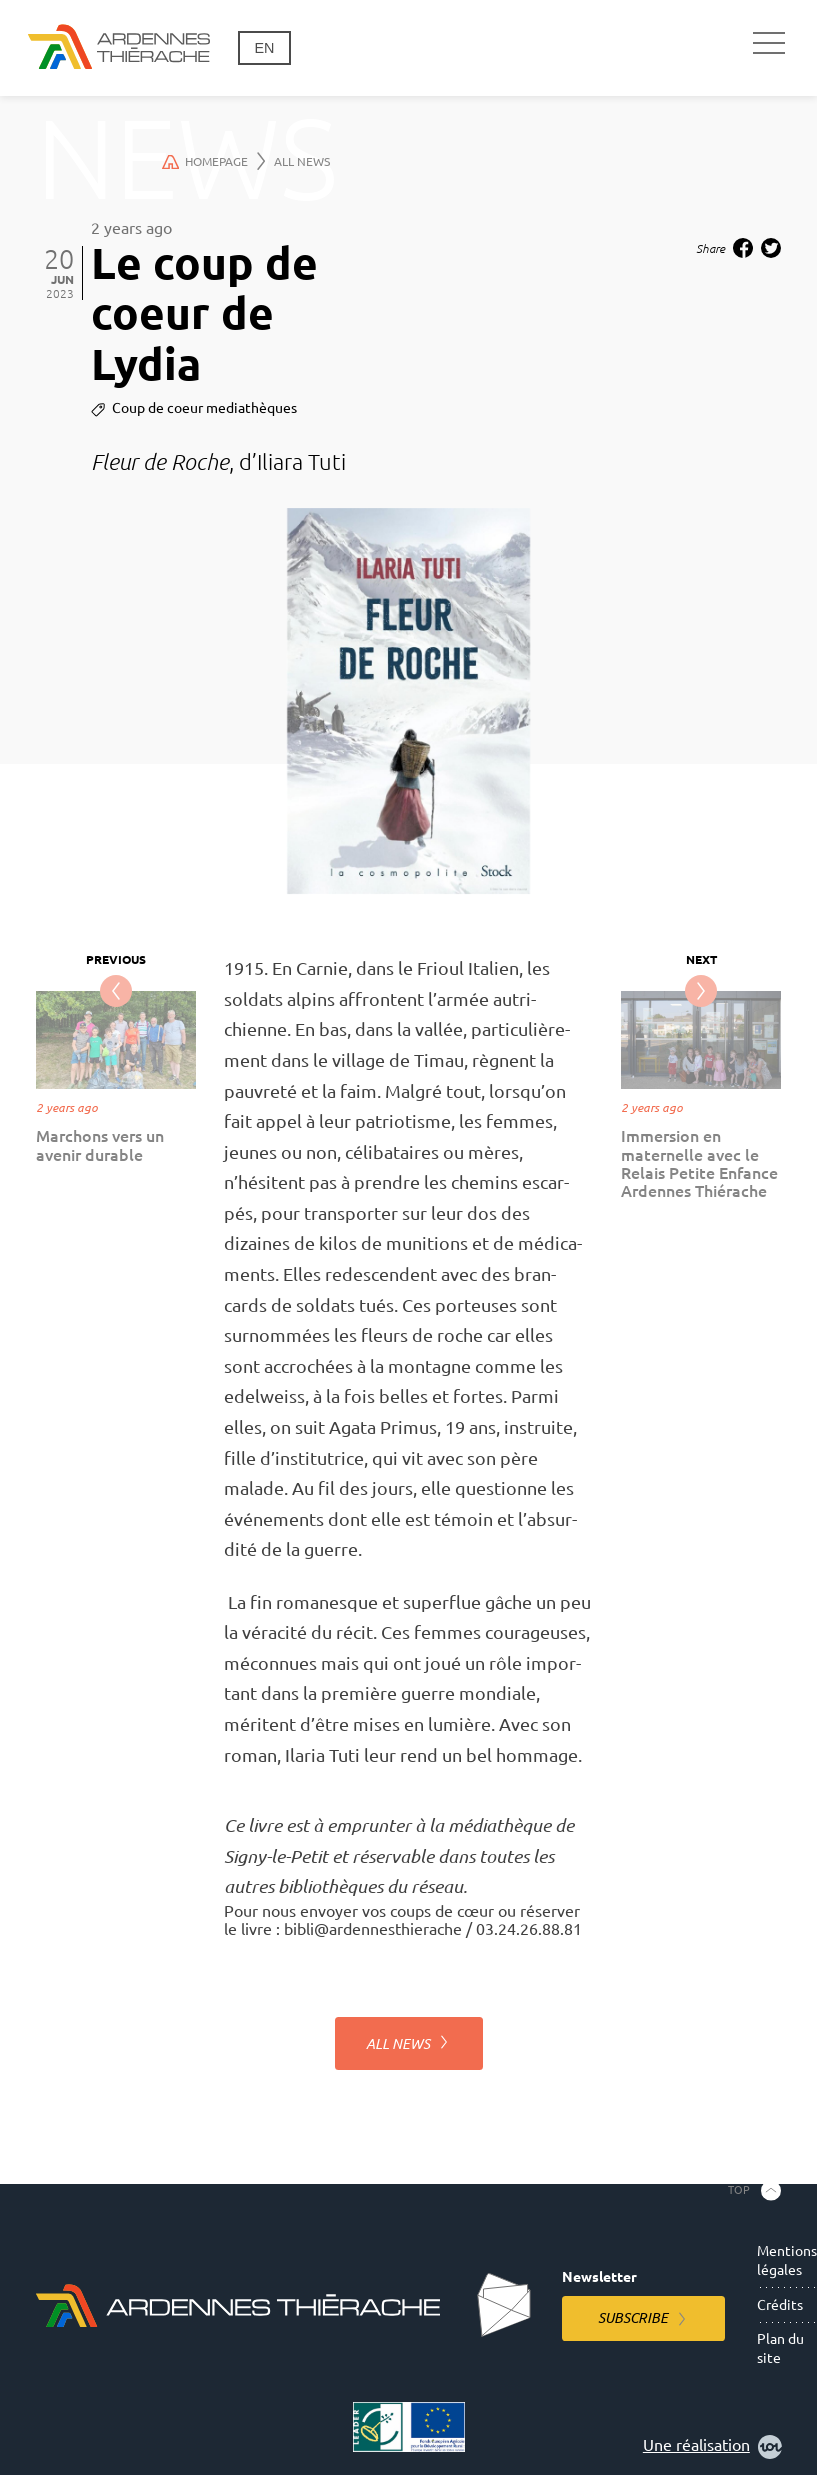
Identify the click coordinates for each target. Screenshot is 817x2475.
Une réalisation (712, 2447)
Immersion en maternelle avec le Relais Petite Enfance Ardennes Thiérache (699, 1163)
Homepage (214, 161)
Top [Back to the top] (739, 2190)
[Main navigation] (769, 44)
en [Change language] (264, 48)
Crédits (780, 2305)
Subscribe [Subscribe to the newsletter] (633, 2318)
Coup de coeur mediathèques (204, 408)
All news (302, 161)
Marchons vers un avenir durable (100, 1145)
